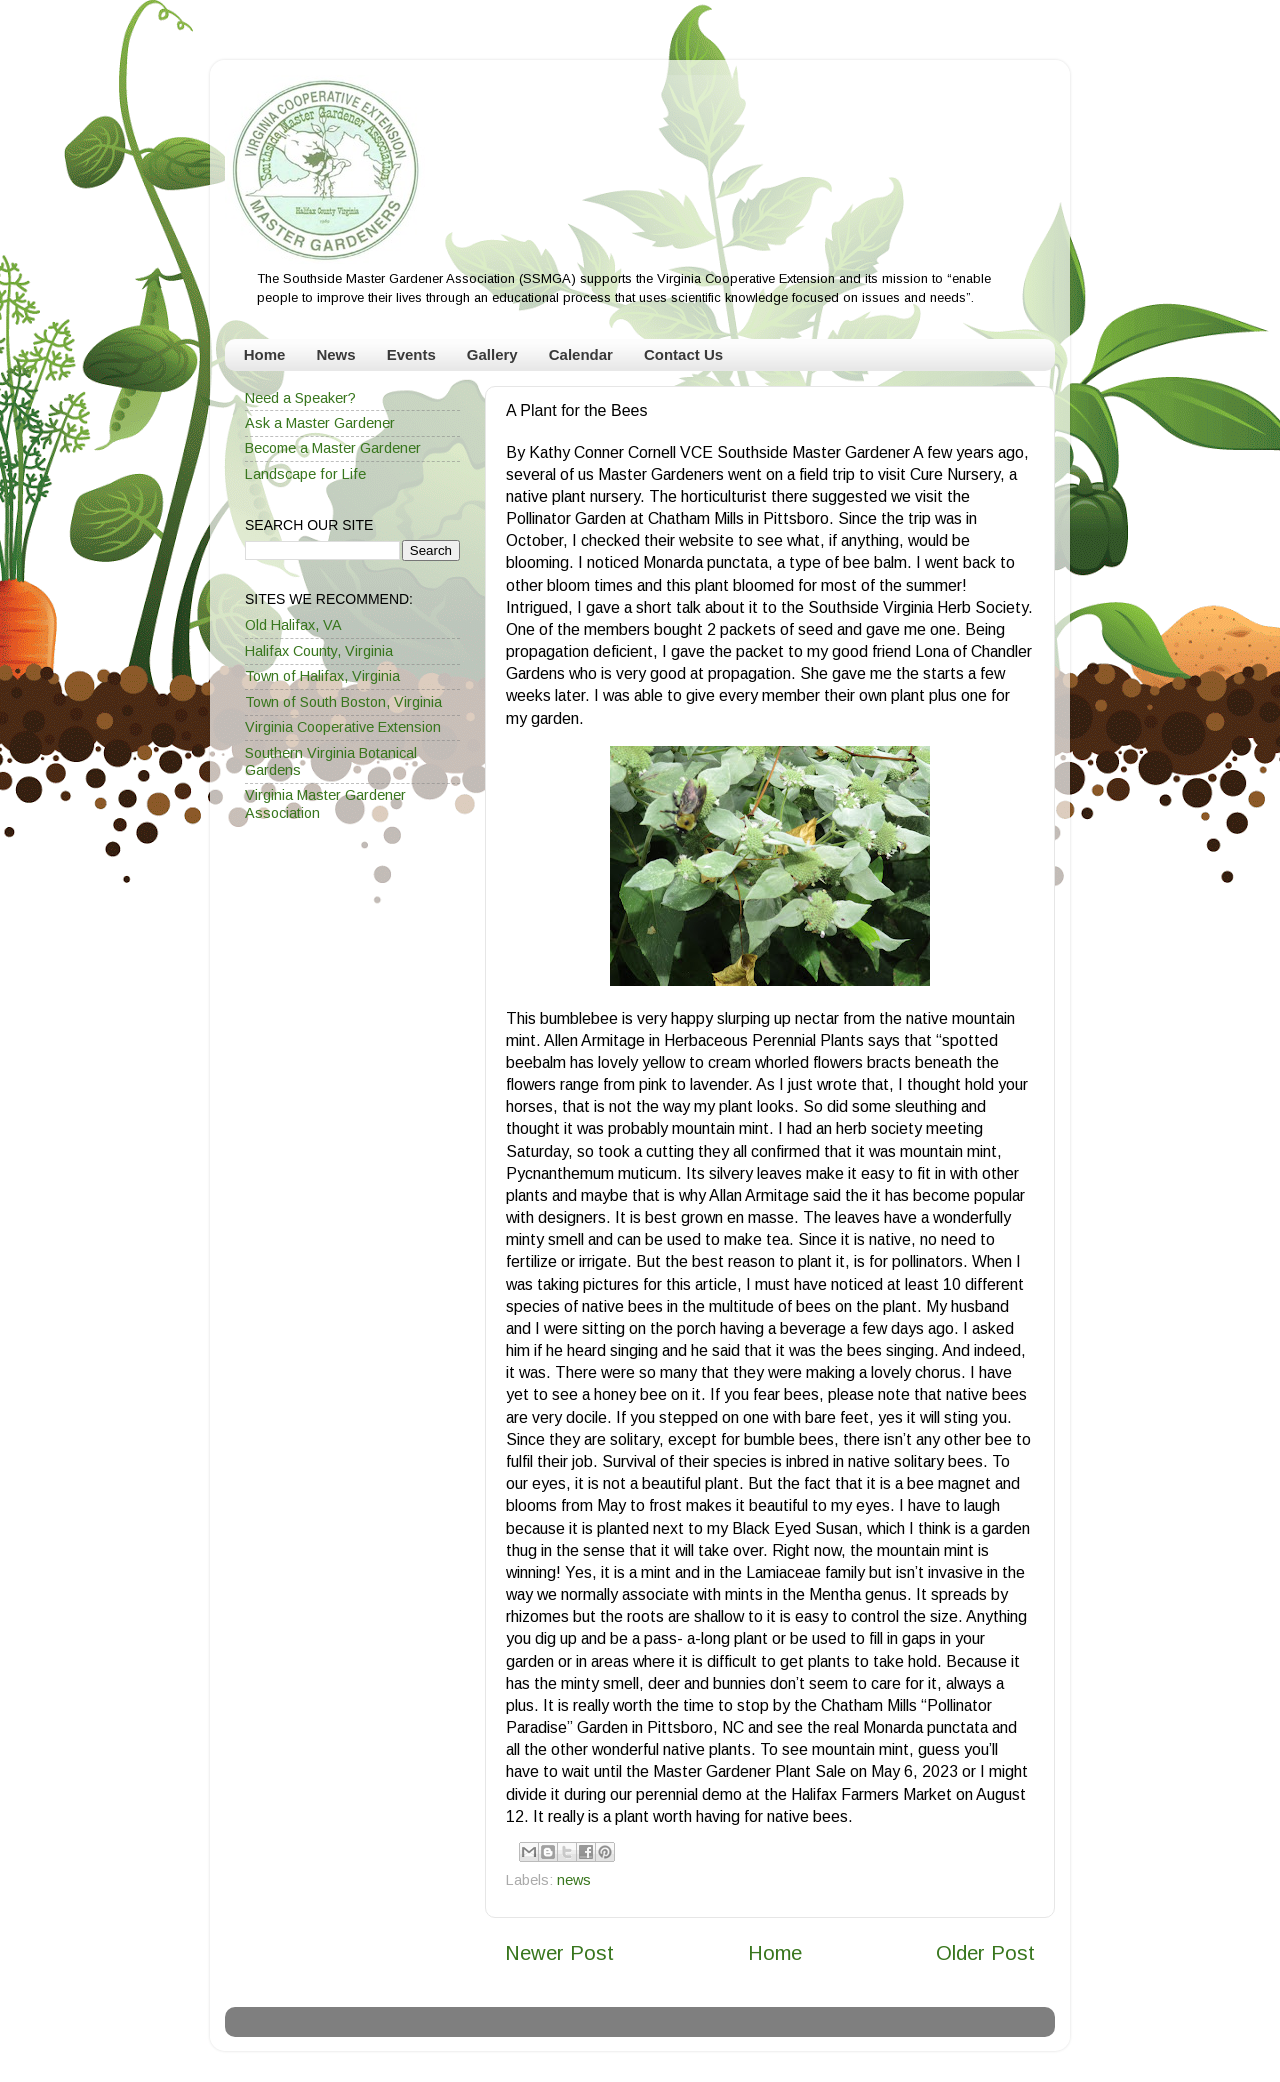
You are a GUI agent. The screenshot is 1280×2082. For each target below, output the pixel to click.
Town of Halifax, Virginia (322, 676)
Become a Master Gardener (333, 448)
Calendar (581, 354)
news (574, 1880)
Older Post (985, 1953)
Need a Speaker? (300, 398)
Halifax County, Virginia (319, 651)
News (335, 354)
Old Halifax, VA (293, 625)
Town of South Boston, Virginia (343, 702)
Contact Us (683, 354)
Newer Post (559, 1953)
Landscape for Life (305, 474)
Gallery (492, 354)
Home (265, 354)
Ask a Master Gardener (320, 423)
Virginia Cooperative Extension (343, 727)
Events (411, 354)
